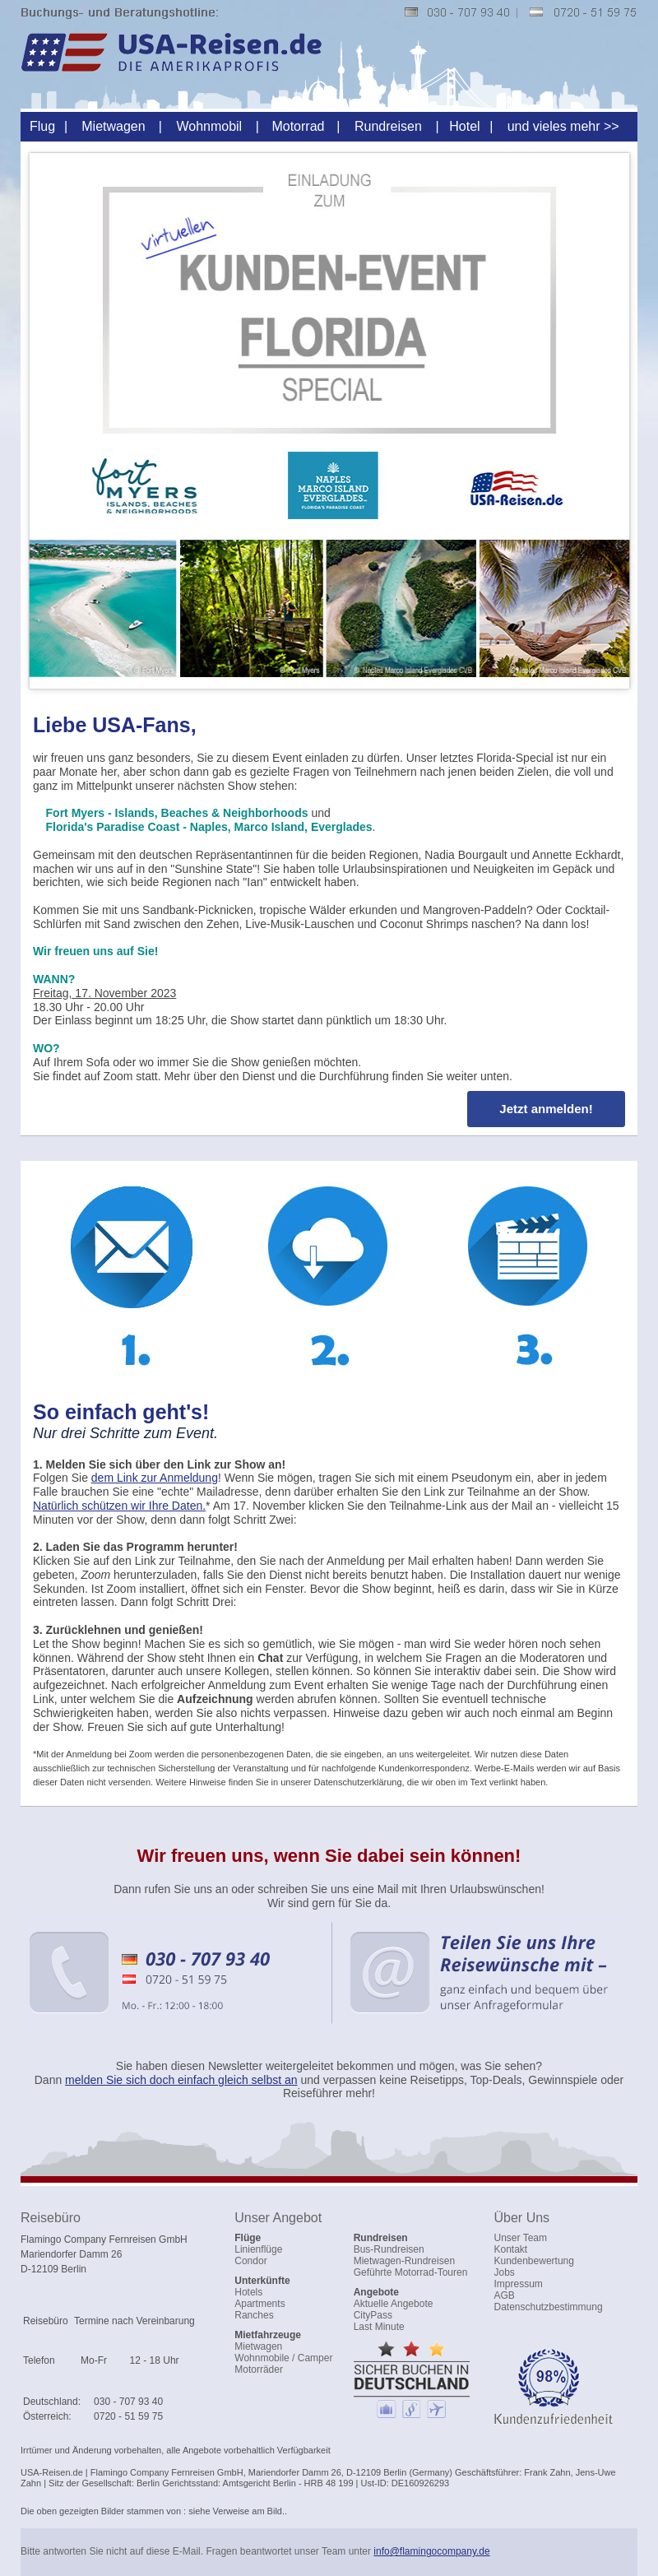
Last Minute (379, 2326)
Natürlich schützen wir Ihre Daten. (119, 1505)
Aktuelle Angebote (393, 2303)
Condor (250, 2261)
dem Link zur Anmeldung (154, 1477)
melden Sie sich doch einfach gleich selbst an (181, 2079)
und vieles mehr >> (563, 126)
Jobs (504, 2272)
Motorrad (297, 126)
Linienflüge (258, 2249)
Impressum (518, 2284)
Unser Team (520, 2238)
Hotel (464, 126)
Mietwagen (113, 126)
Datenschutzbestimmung (548, 2307)
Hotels (248, 2292)
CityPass (373, 2315)
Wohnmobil (209, 126)
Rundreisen (388, 126)
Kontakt (511, 2249)
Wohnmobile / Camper (283, 2358)
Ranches (253, 2315)
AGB (504, 2295)
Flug (42, 126)
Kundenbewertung (534, 2261)
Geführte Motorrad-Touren (411, 2272)
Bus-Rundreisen (389, 2249)
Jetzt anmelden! (545, 1109)
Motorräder (258, 2369)
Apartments (259, 2303)
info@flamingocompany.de (431, 2551)
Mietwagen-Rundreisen (404, 2261)
